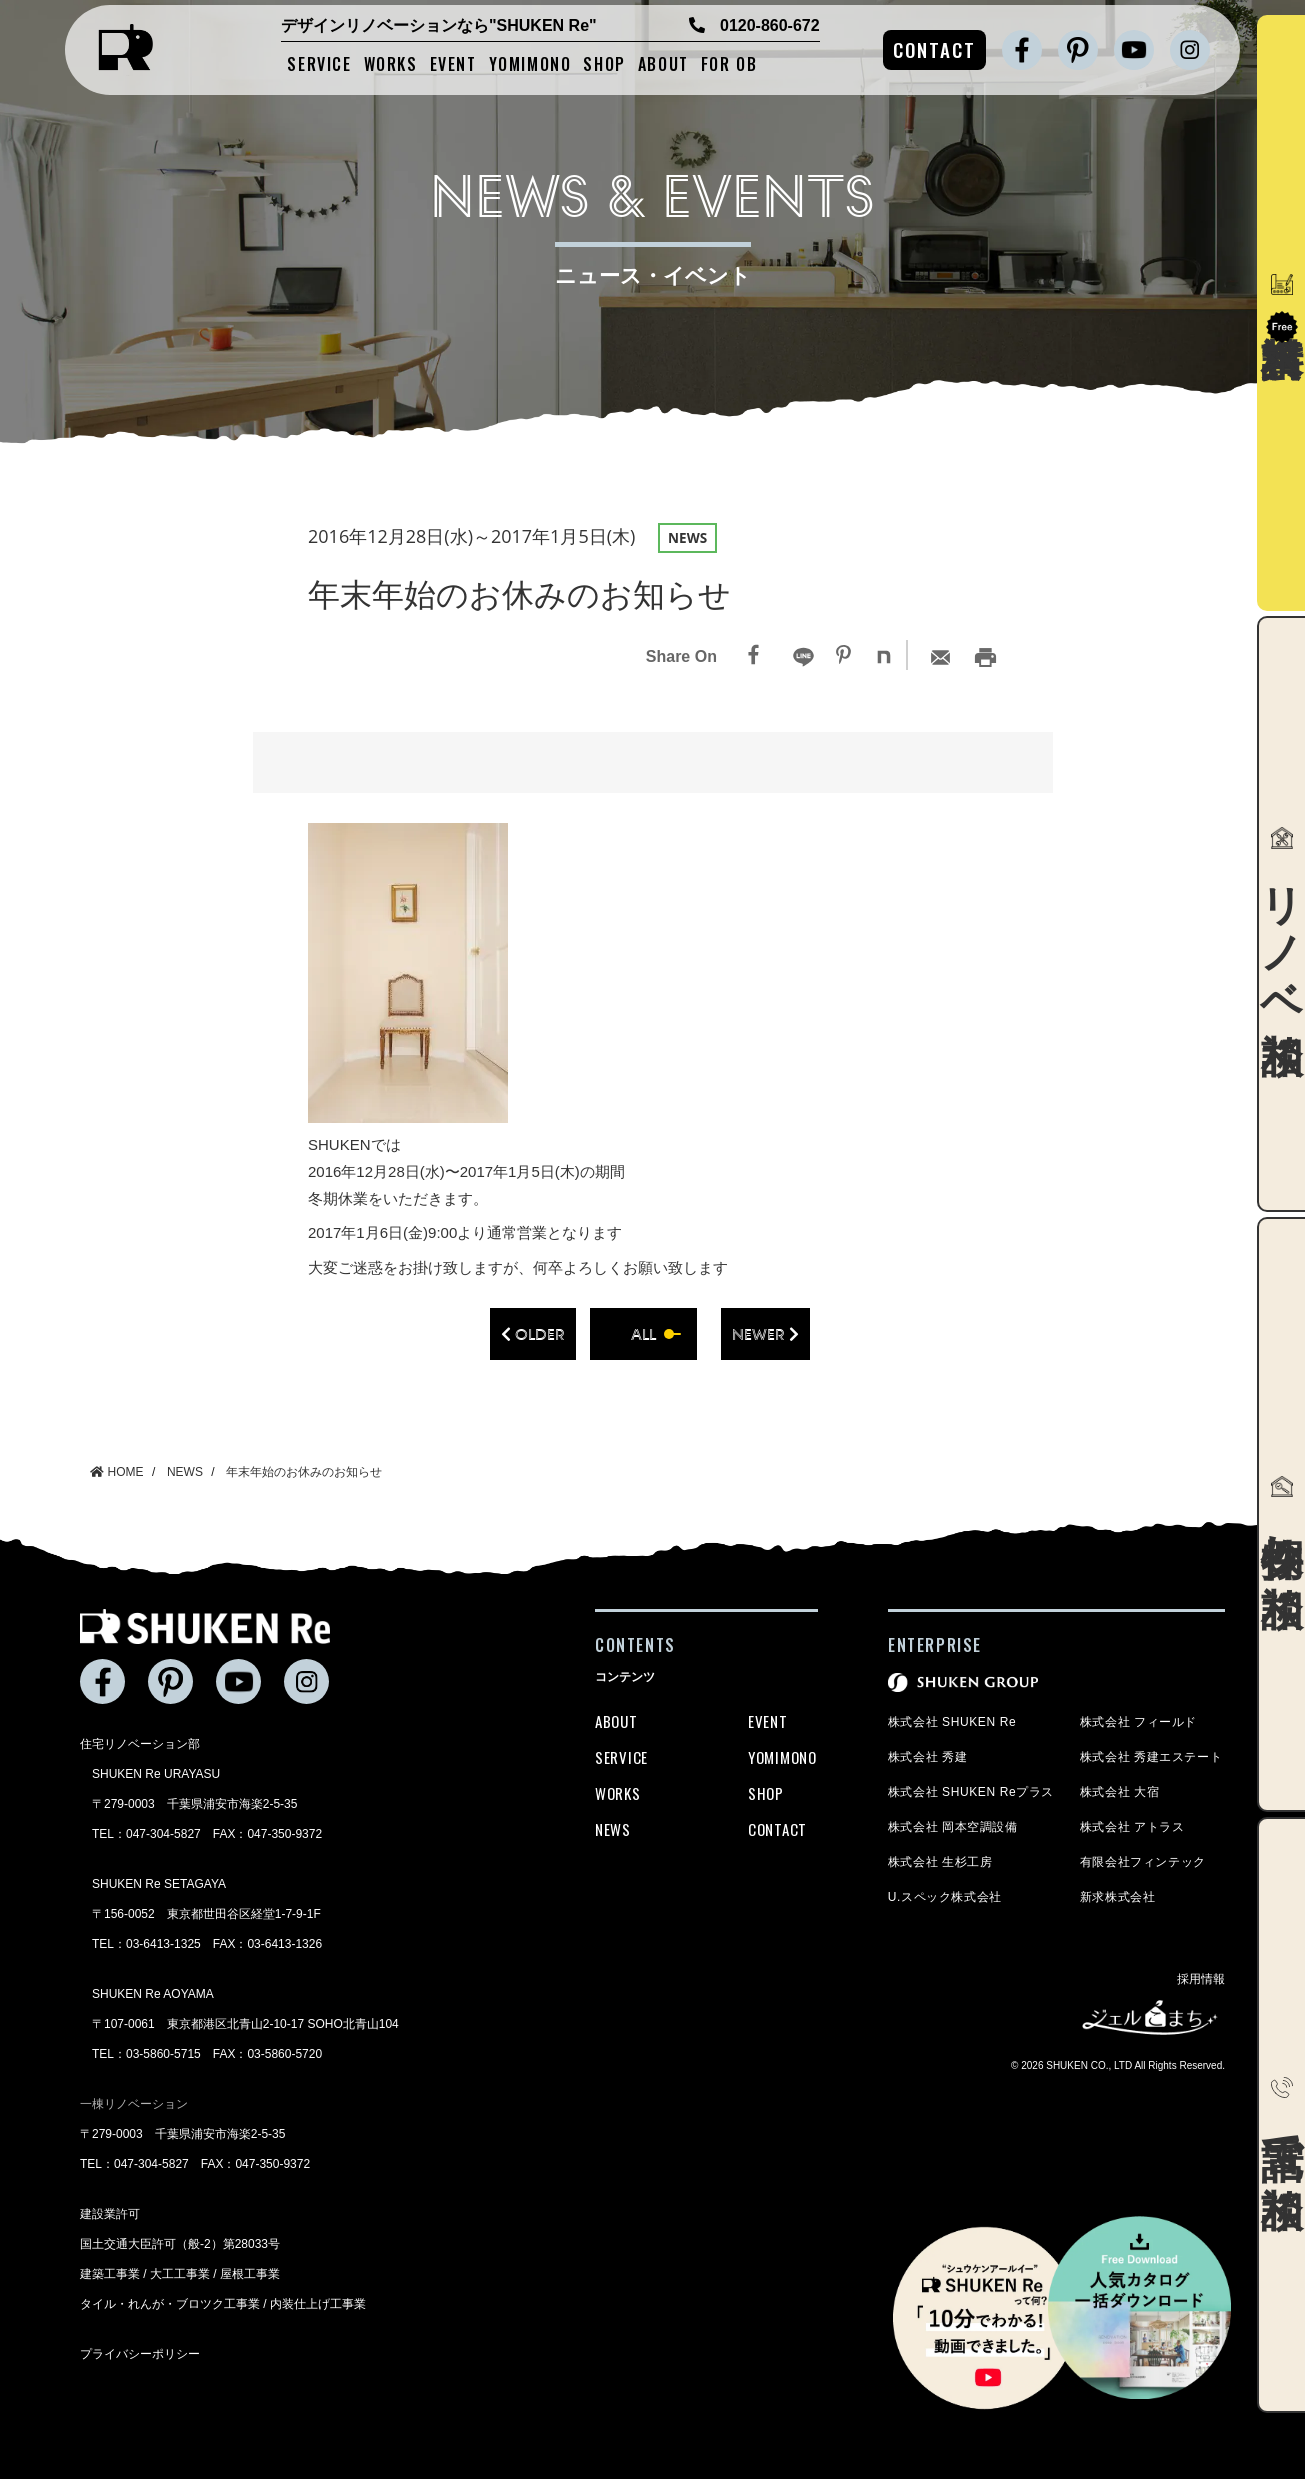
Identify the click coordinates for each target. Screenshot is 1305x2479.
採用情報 (1201, 1979)
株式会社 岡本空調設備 (953, 1827)
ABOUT (663, 65)
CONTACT (934, 49)
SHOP (604, 65)
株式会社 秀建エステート (1151, 1757)
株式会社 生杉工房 (940, 1862)
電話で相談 (1282, 2115)
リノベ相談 (1282, 913)
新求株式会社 (1118, 1897)
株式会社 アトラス (1132, 1827)
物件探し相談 (1282, 1514)
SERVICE (319, 65)
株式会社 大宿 (1120, 1792)
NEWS (613, 1829)
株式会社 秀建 (928, 1757)
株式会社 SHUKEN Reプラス (971, 1792)
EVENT (453, 65)
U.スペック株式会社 (945, 1897)
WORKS (391, 65)
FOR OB (729, 65)
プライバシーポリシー (140, 2354)
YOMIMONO (530, 65)
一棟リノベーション (134, 2104)
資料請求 (1282, 308)
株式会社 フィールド (1138, 1722)
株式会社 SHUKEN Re (952, 1722)
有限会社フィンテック (1143, 1862)
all (643, 1334)
